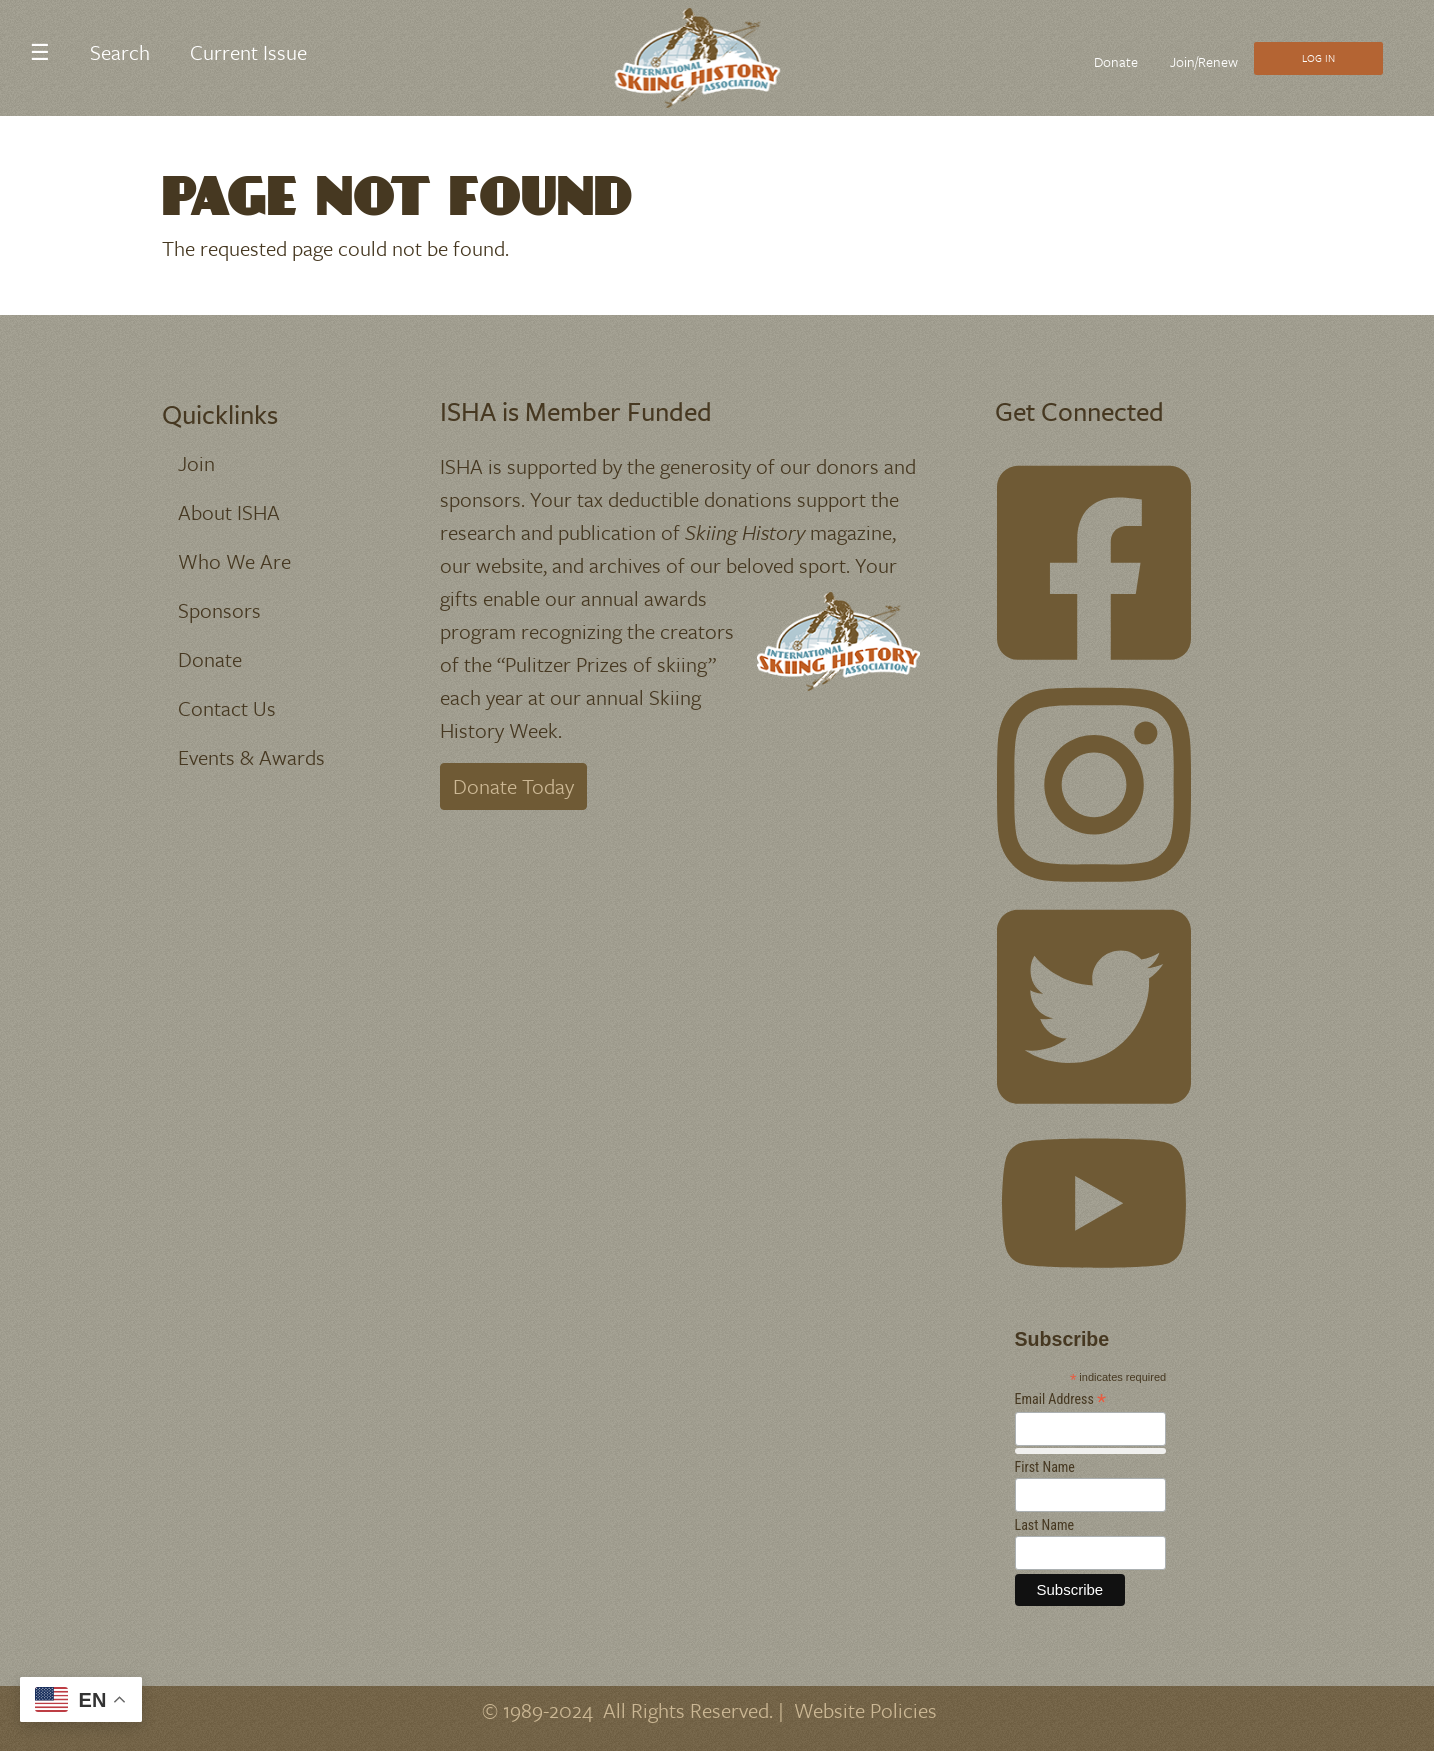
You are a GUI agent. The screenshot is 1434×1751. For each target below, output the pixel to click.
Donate (1116, 61)
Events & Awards (251, 757)
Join (196, 463)
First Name (1045, 1467)
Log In (1318, 58)
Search (120, 52)
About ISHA (229, 512)
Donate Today (513, 786)
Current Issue (248, 52)
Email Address (1061, 1399)
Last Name (1045, 1525)
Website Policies (865, 1710)
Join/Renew (1204, 61)
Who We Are (234, 561)
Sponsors (219, 610)
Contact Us (227, 708)
